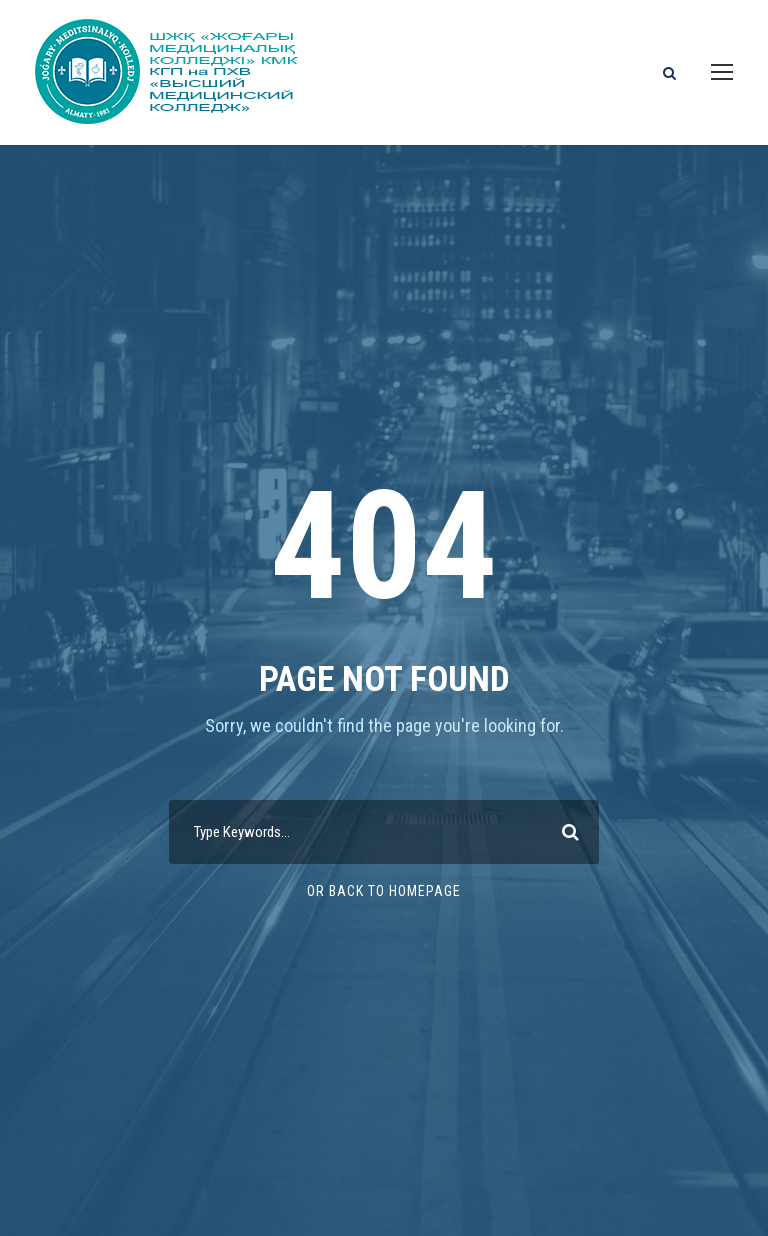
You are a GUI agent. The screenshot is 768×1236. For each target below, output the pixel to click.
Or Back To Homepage (384, 891)
